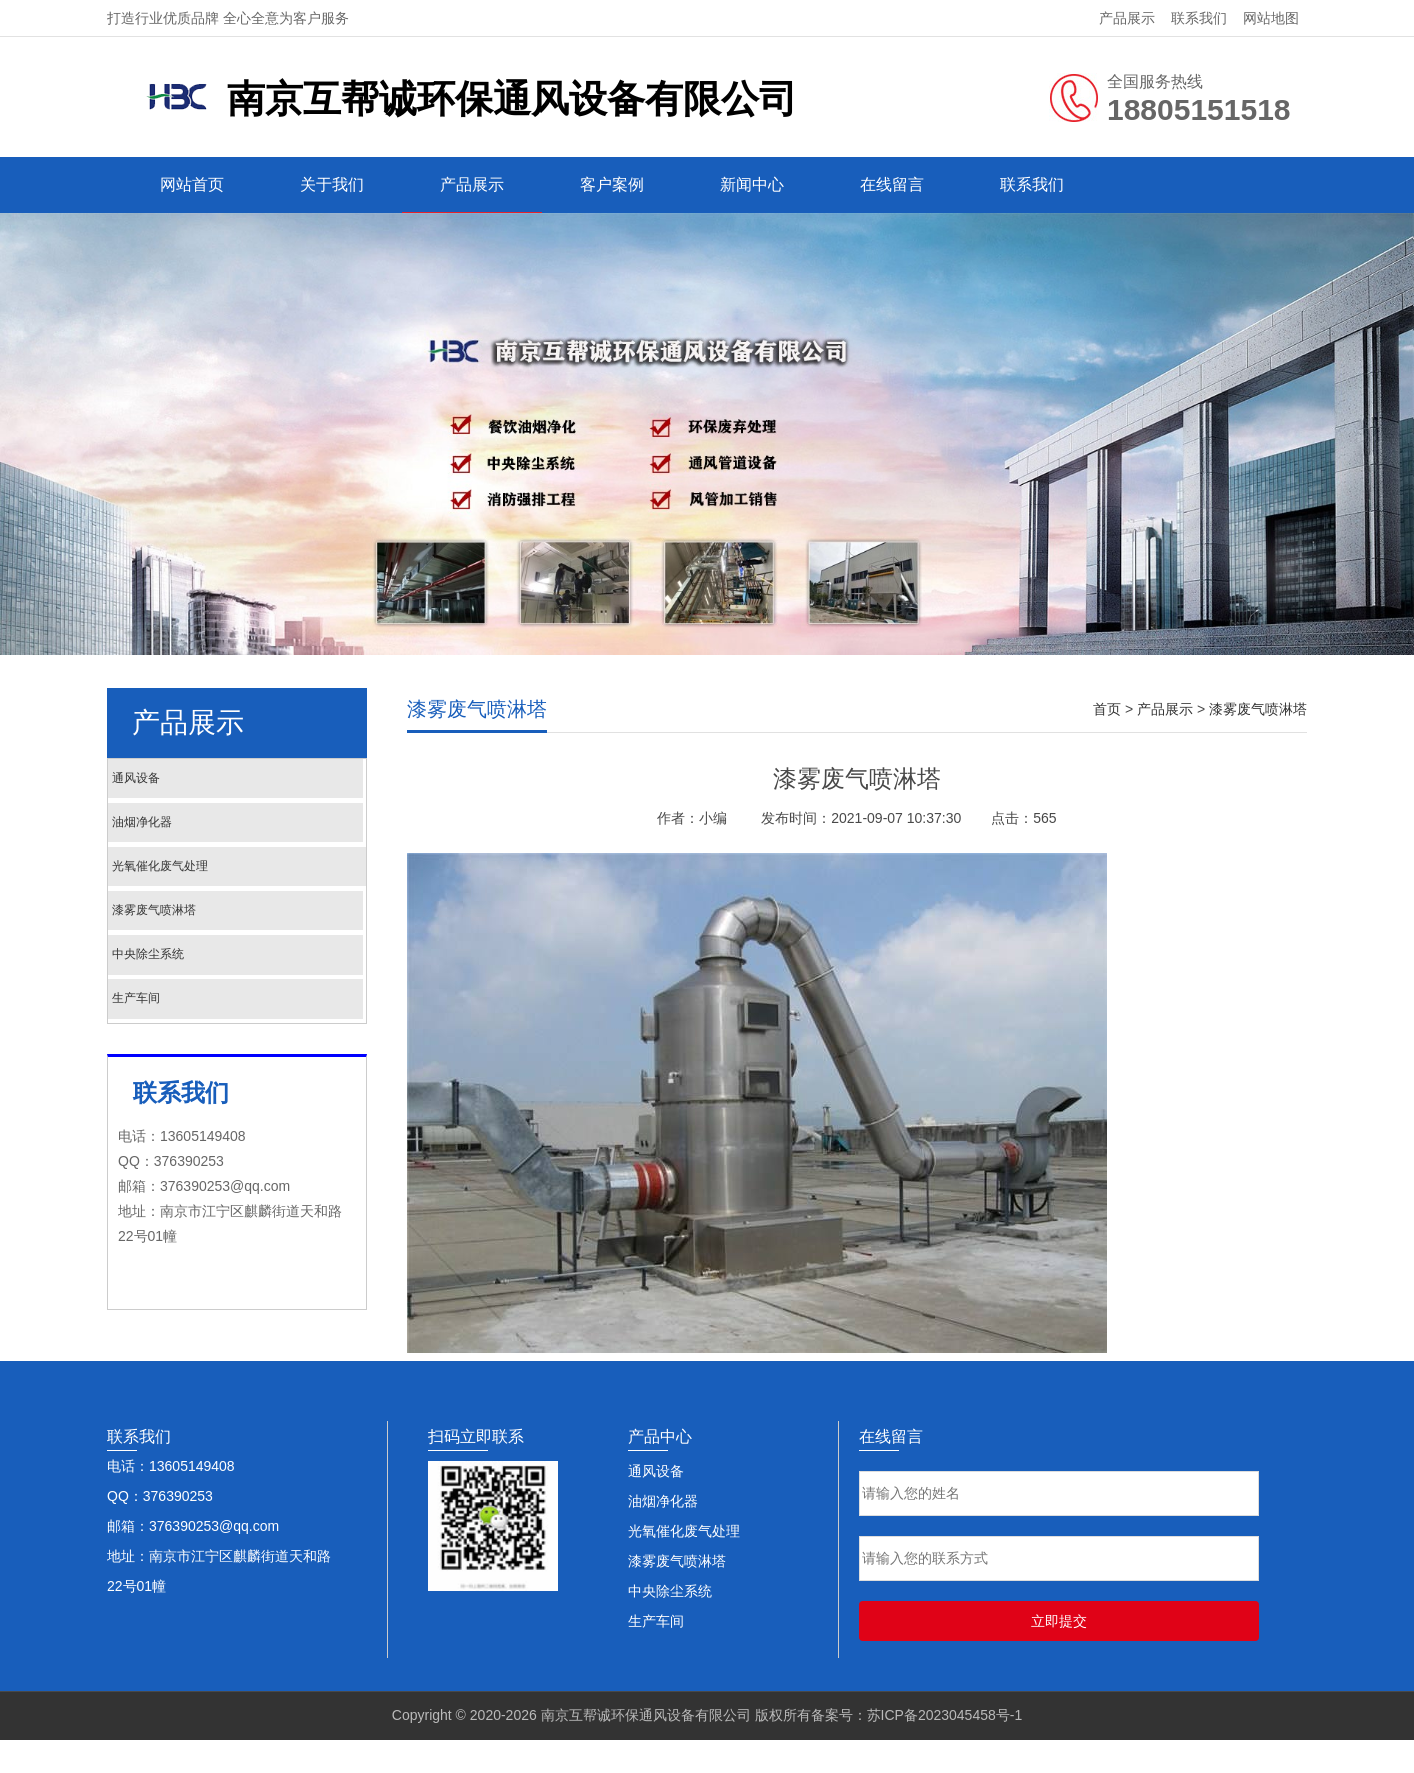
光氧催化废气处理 (212, 889)
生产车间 (180, 1048)
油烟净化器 (188, 836)
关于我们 (332, 184)
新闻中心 (752, 184)
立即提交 (1059, 1654)
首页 (1107, 709)
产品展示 (1127, 18)
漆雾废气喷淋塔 (204, 942)
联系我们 (1199, 18)
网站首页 (192, 184)
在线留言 (892, 184)
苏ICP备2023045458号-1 (945, 1748)
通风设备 (180, 783)
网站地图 (1271, 18)
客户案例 (612, 184)
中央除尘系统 (196, 995)
